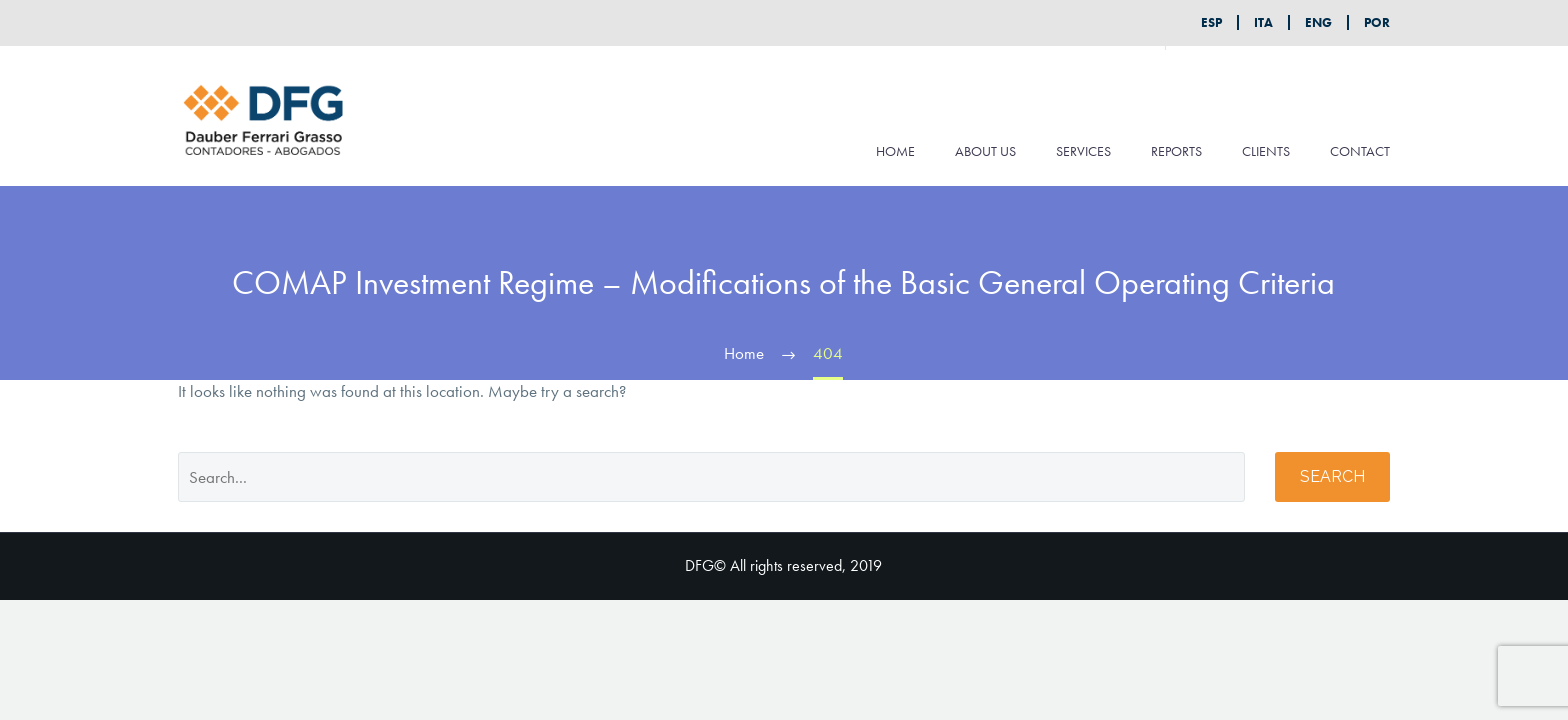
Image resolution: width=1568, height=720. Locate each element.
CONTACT (1360, 151)
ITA (1263, 22)
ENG (1318, 22)
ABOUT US (985, 151)
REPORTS (1176, 151)
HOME (895, 151)
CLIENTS (1266, 151)
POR (1377, 22)
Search (1332, 476)
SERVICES (1083, 151)
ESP (1211, 22)
